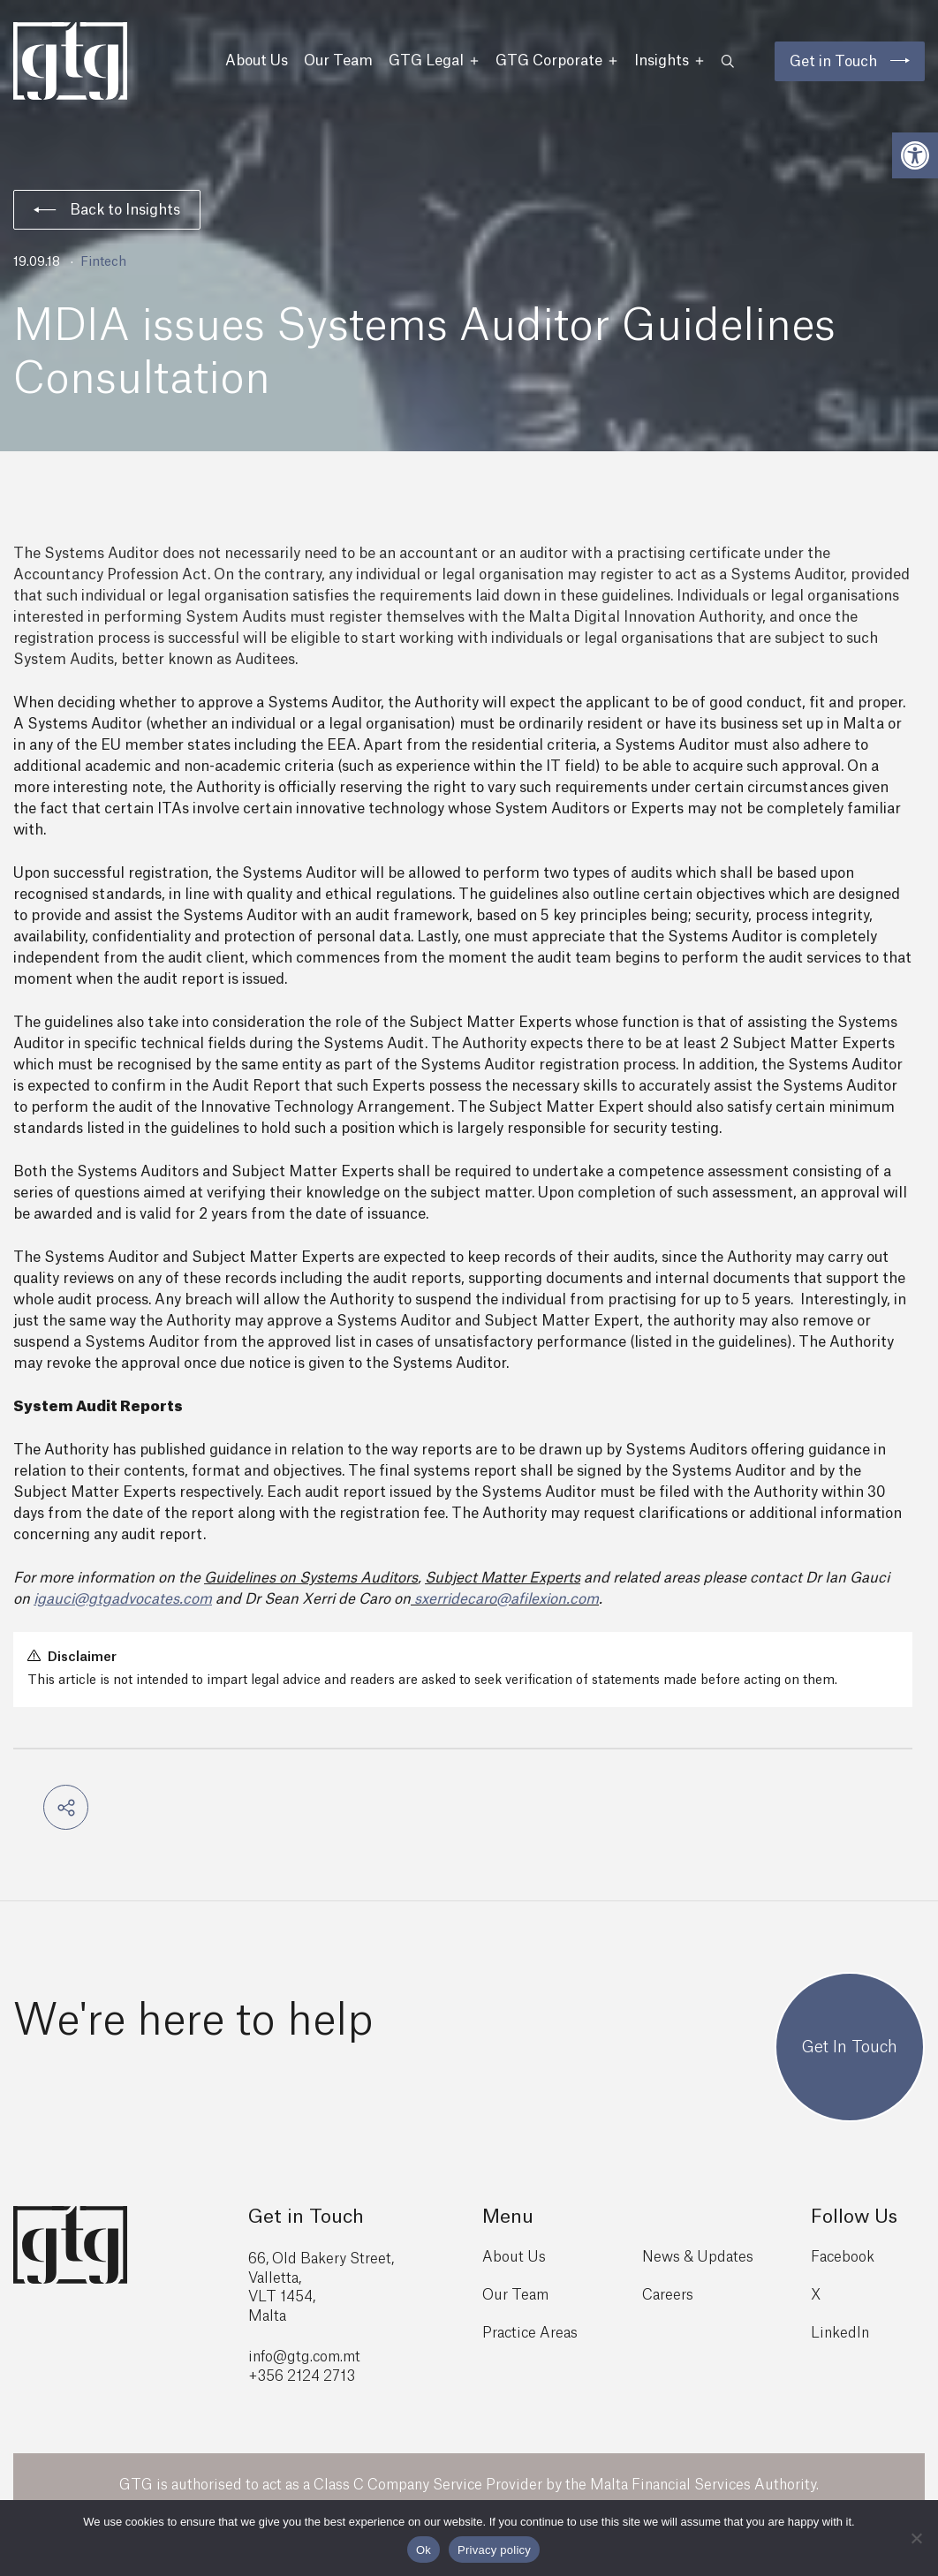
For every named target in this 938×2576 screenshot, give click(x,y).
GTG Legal (434, 61)
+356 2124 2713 (301, 2376)
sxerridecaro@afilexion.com (506, 1599)
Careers (667, 2295)
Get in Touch (833, 62)
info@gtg (279, 2357)
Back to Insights (107, 210)
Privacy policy (494, 2550)
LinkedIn (840, 2333)
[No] (916, 2538)
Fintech (103, 262)
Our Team (338, 61)
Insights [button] (669, 61)
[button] (915, 155)
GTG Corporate (556, 61)
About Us (256, 61)
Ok (423, 2550)
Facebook (842, 2257)
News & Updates (697, 2257)
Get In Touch (849, 2047)
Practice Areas (530, 2333)
